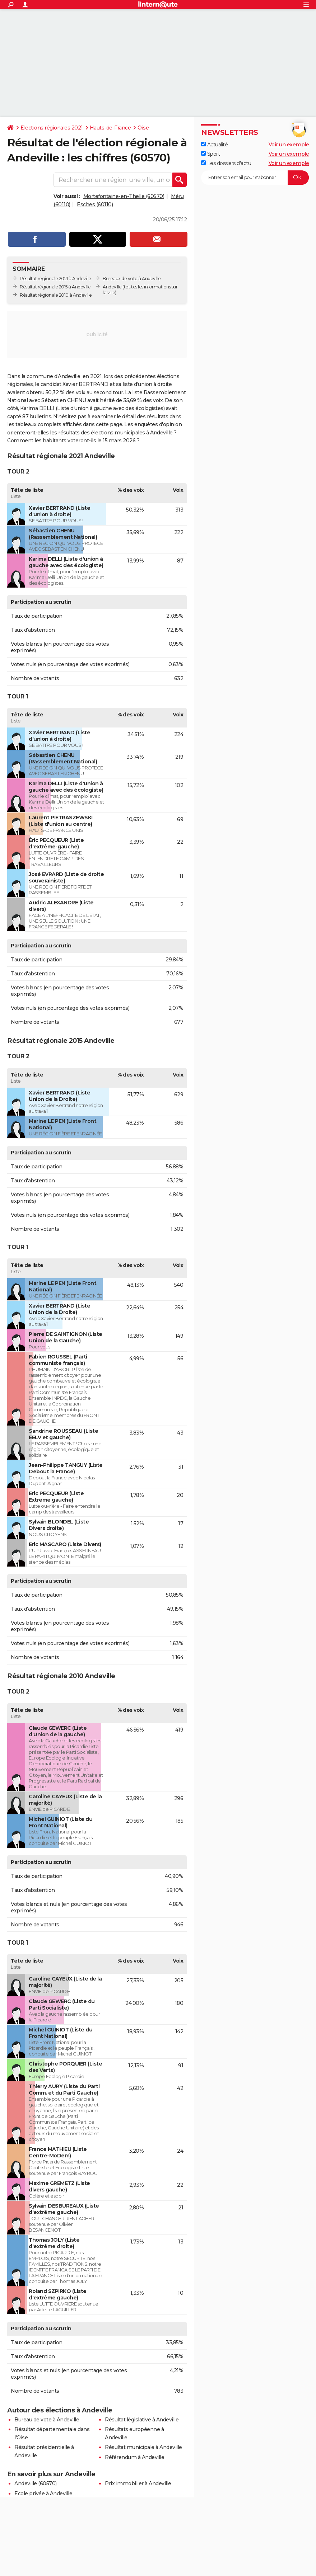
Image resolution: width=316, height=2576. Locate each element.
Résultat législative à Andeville (141, 2419)
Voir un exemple (289, 144)
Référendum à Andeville (134, 2457)
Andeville (112, 286)
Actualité (214, 144)
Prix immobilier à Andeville (138, 2483)
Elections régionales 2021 (51, 127)
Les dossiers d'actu (226, 163)
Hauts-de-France (110, 127)
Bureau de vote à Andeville (46, 2419)
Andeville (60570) (35, 2483)
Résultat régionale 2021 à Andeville (55, 278)
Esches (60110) (95, 204)
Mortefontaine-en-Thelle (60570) (123, 196)
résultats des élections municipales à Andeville (115, 432)
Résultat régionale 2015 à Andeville (55, 286)
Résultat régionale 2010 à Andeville (56, 295)
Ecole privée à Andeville (43, 2493)
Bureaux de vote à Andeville (132, 278)
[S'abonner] (255, 177)
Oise (143, 127)
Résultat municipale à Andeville (143, 2447)
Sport (210, 154)
